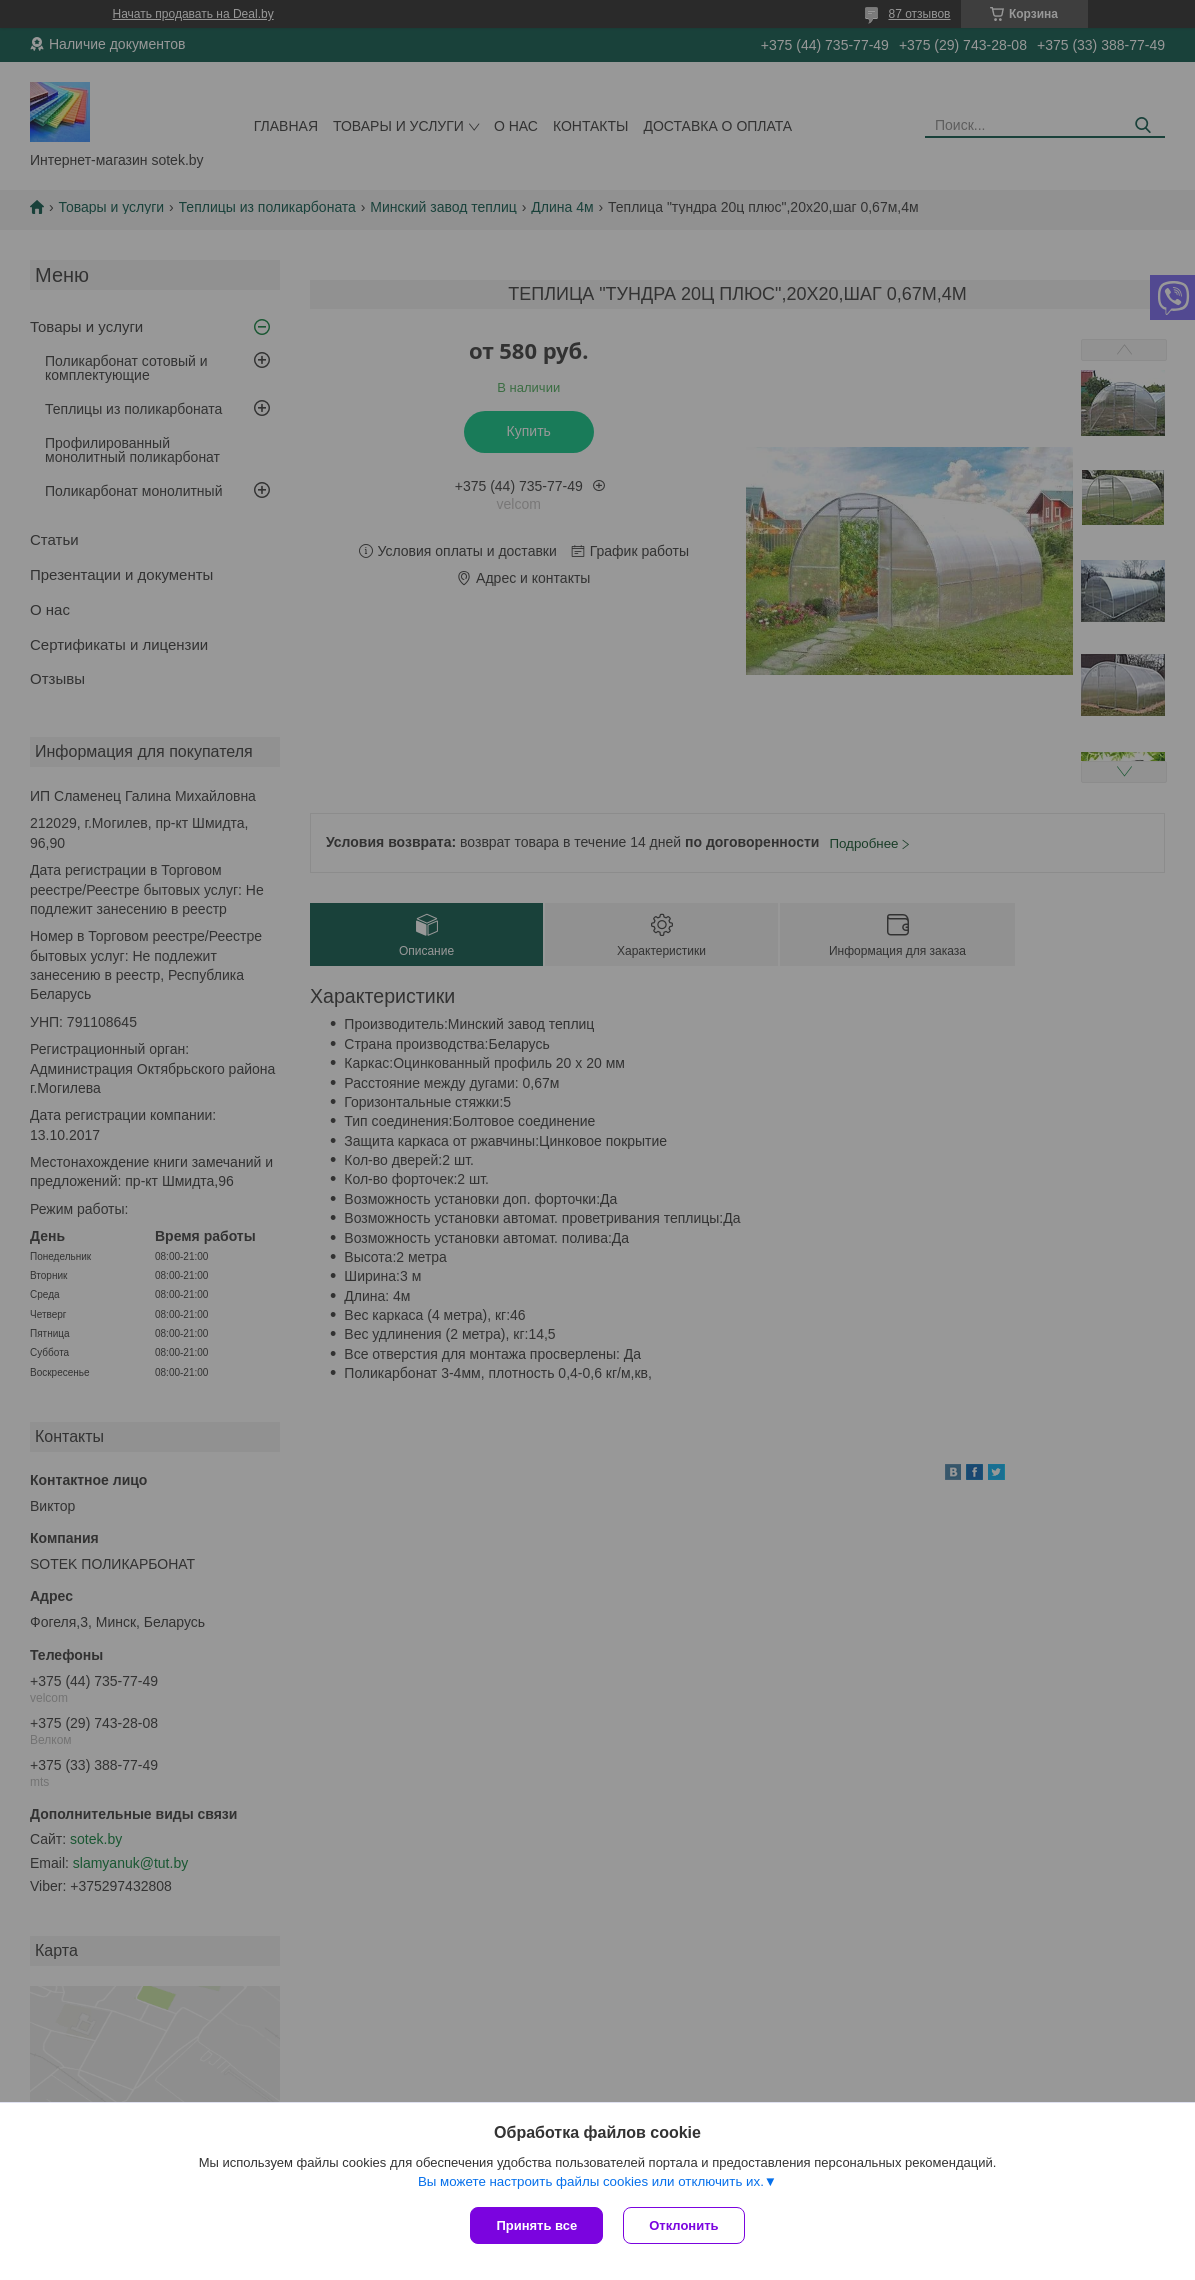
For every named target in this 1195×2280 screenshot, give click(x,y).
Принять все (536, 2225)
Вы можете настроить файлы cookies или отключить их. (591, 2181)
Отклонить (683, 2225)
